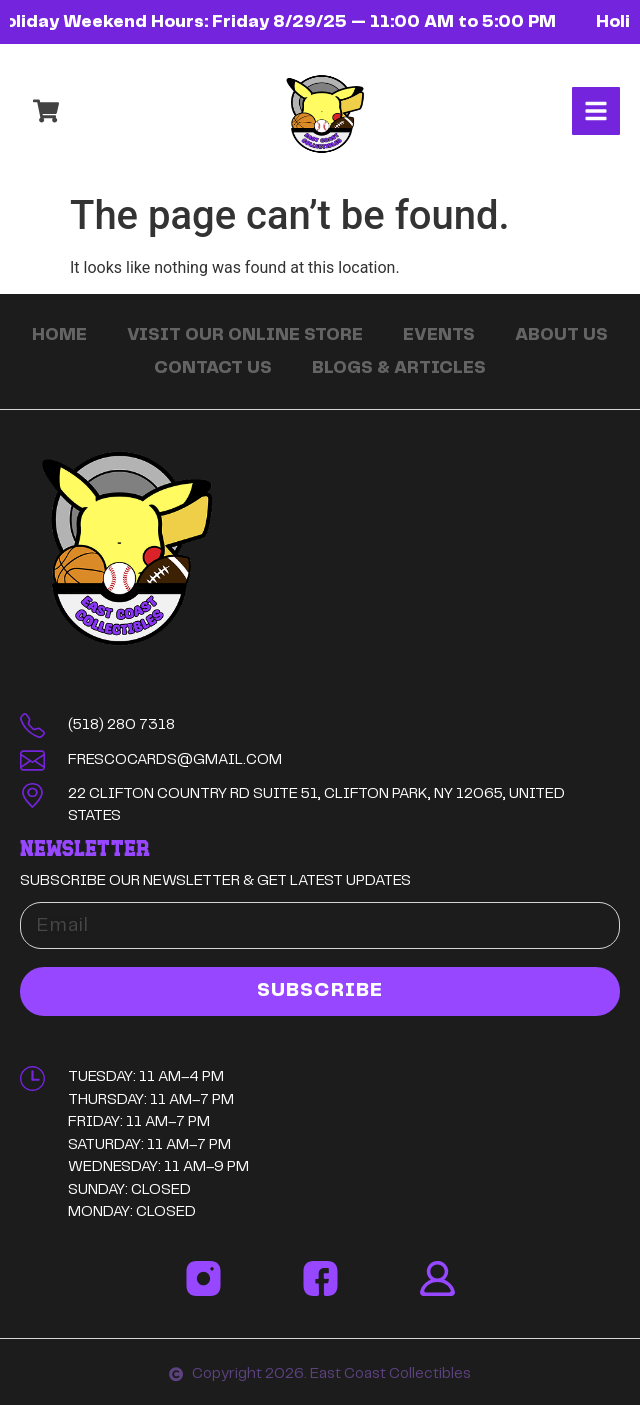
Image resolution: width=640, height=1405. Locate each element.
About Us (561, 335)
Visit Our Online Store (245, 335)
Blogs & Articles (399, 368)
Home (59, 335)
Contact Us (213, 368)
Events (439, 335)
